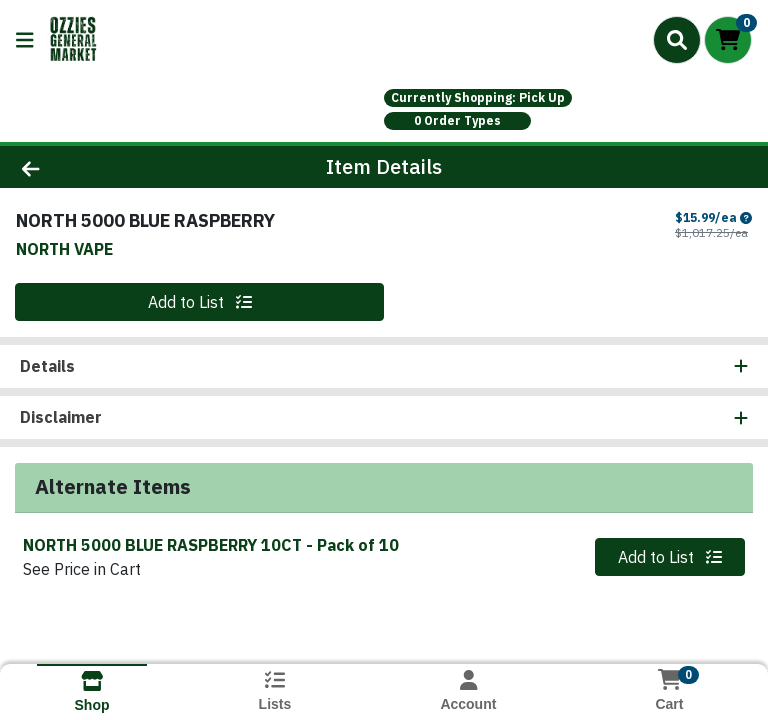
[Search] (677, 40)
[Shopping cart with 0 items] (728, 40)
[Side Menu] (25, 40)
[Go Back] (108, 167)
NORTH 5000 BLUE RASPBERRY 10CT (211, 545)
